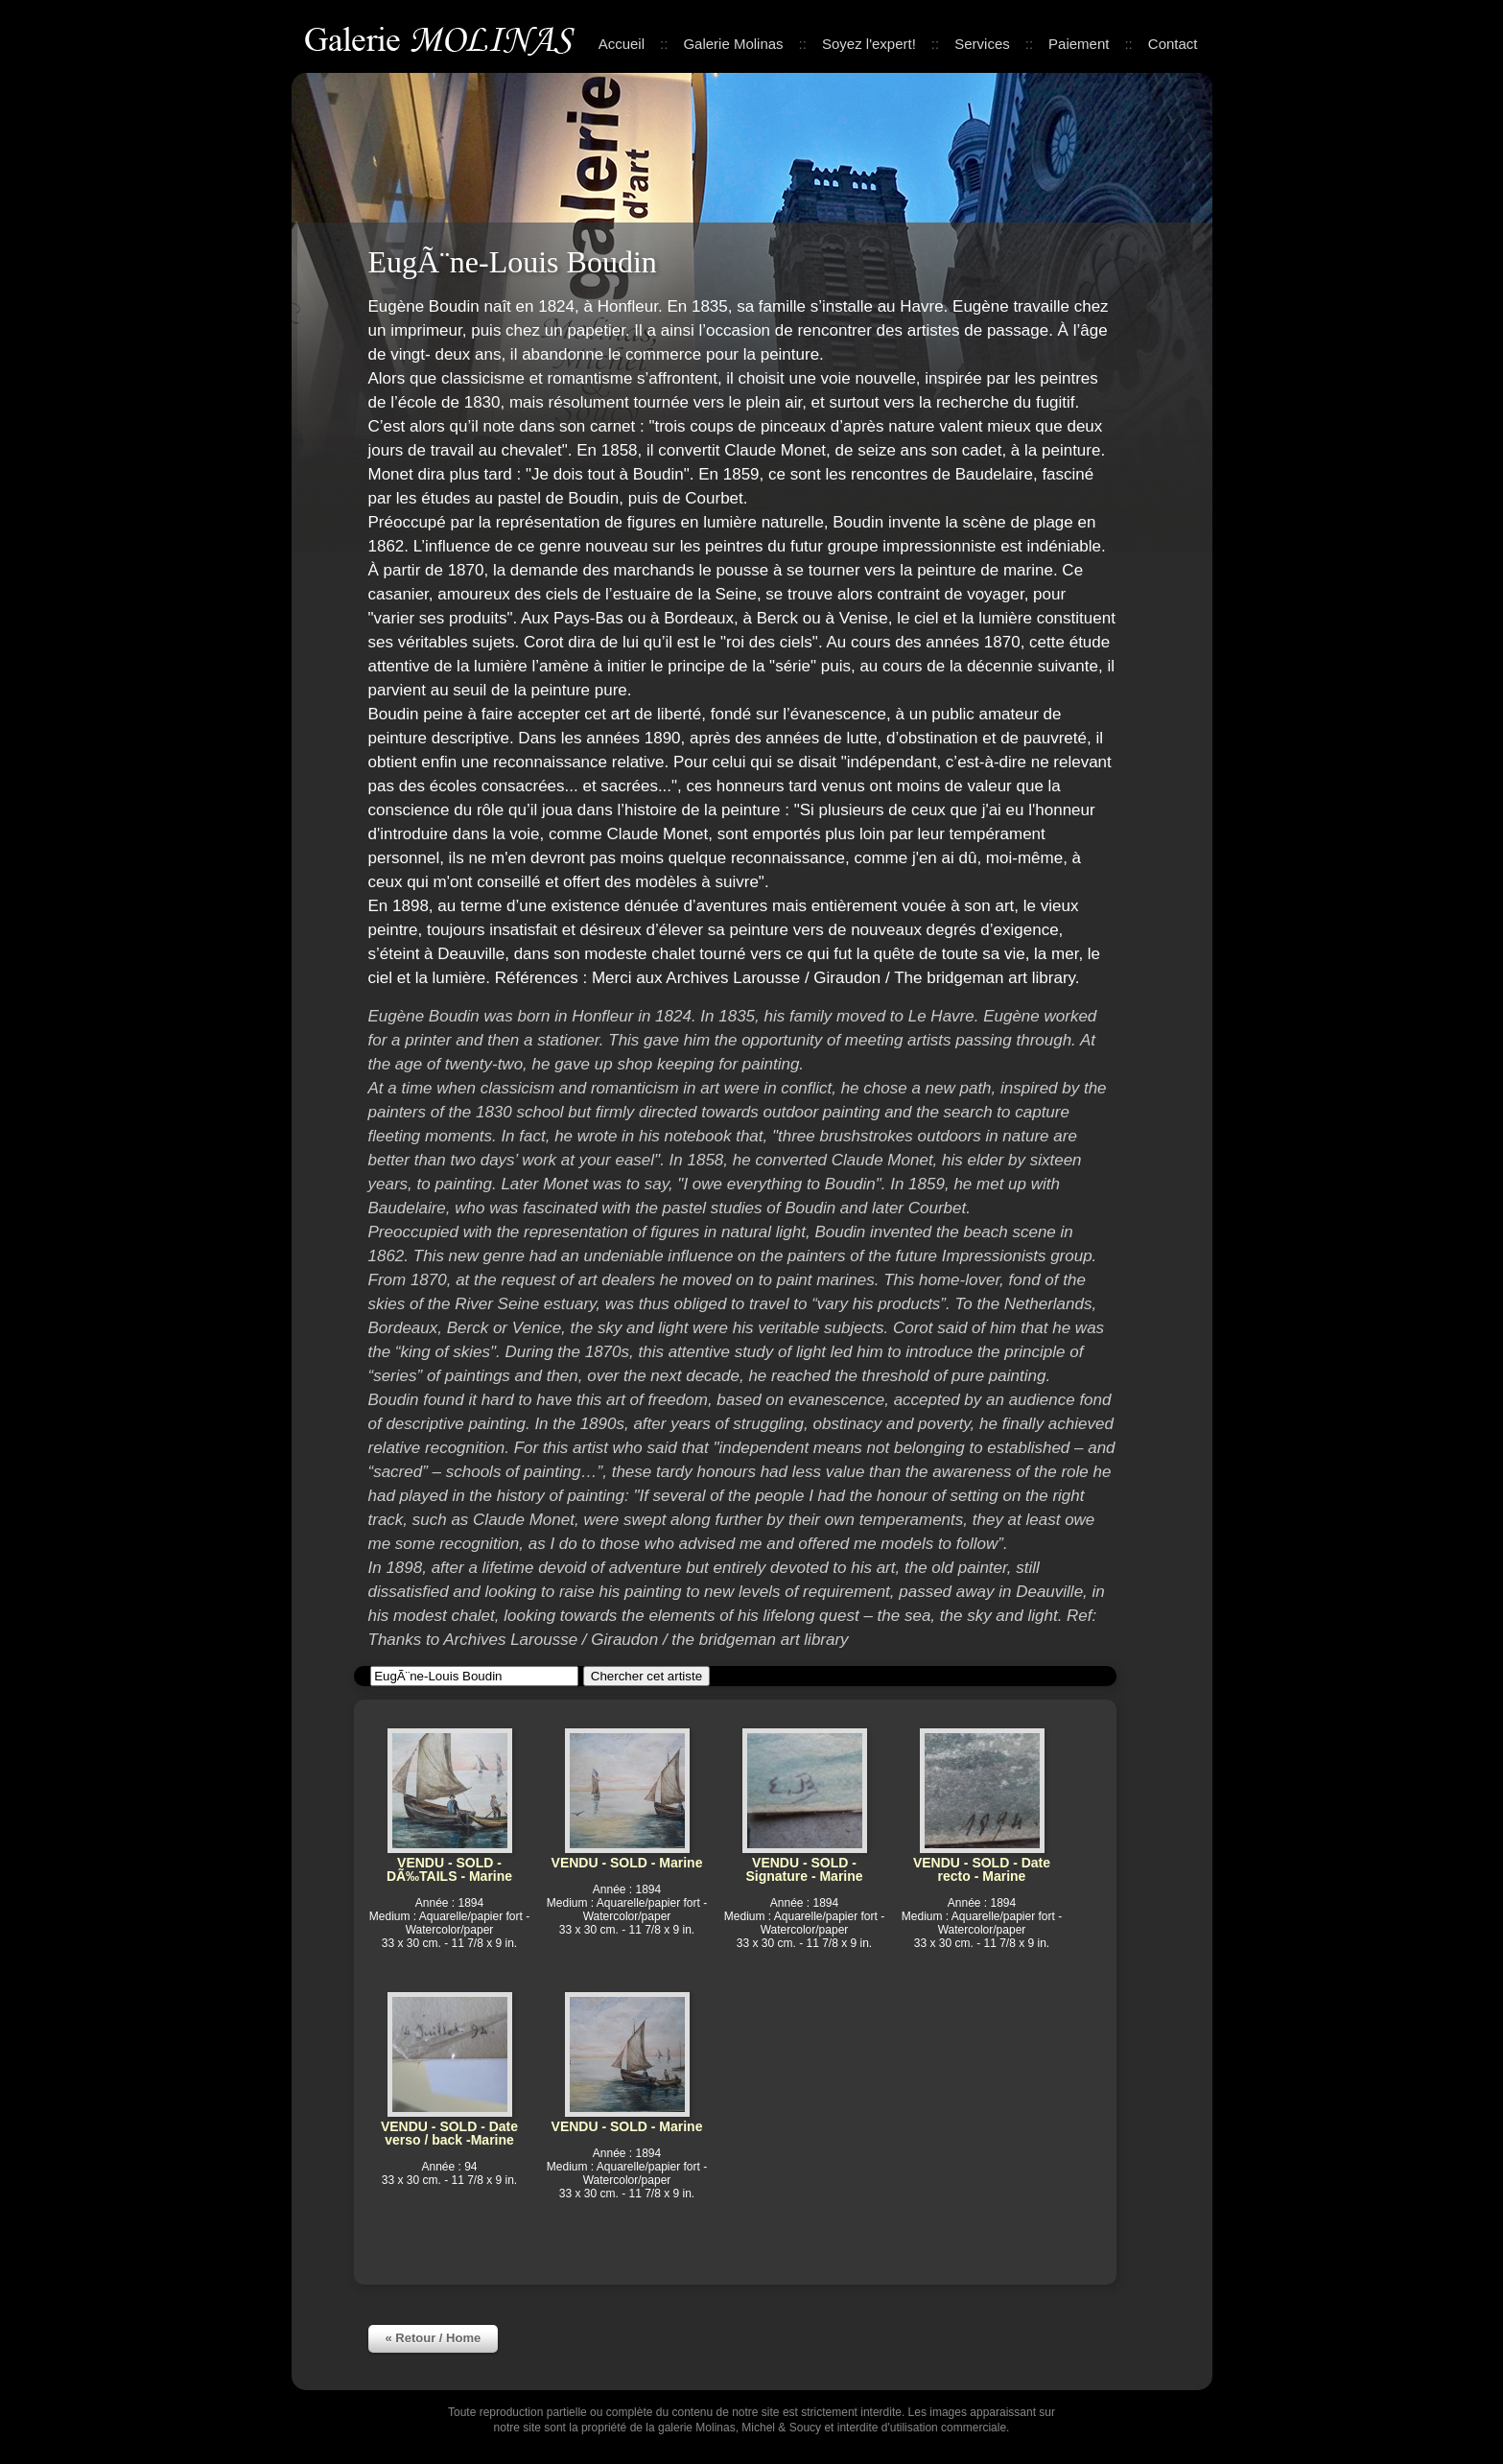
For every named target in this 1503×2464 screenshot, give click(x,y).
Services (982, 43)
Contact (1173, 43)
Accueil (622, 43)
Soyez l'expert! (869, 43)
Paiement (1078, 43)
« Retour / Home (433, 2338)
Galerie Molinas (443, 37)
